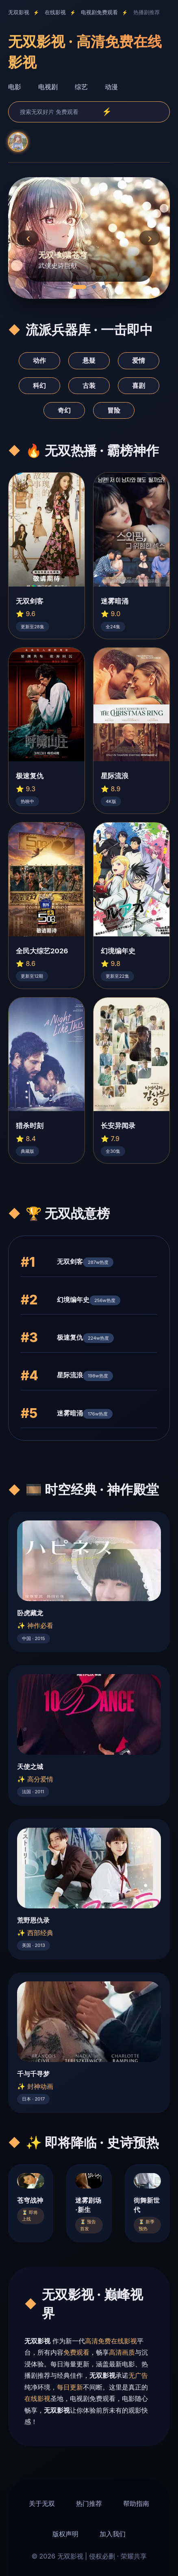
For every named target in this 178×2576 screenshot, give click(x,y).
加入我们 (113, 2534)
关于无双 (42, 2503)
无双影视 (18, 12)
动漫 (111, 87)
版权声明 (65, 2534)
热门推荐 (89, 2503)
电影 (14, 87)
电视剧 (48, 87)
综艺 (81, 87)
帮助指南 (136, 2503)
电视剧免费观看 (99, 12)
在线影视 (55, 12)
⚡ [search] (107, 111)
